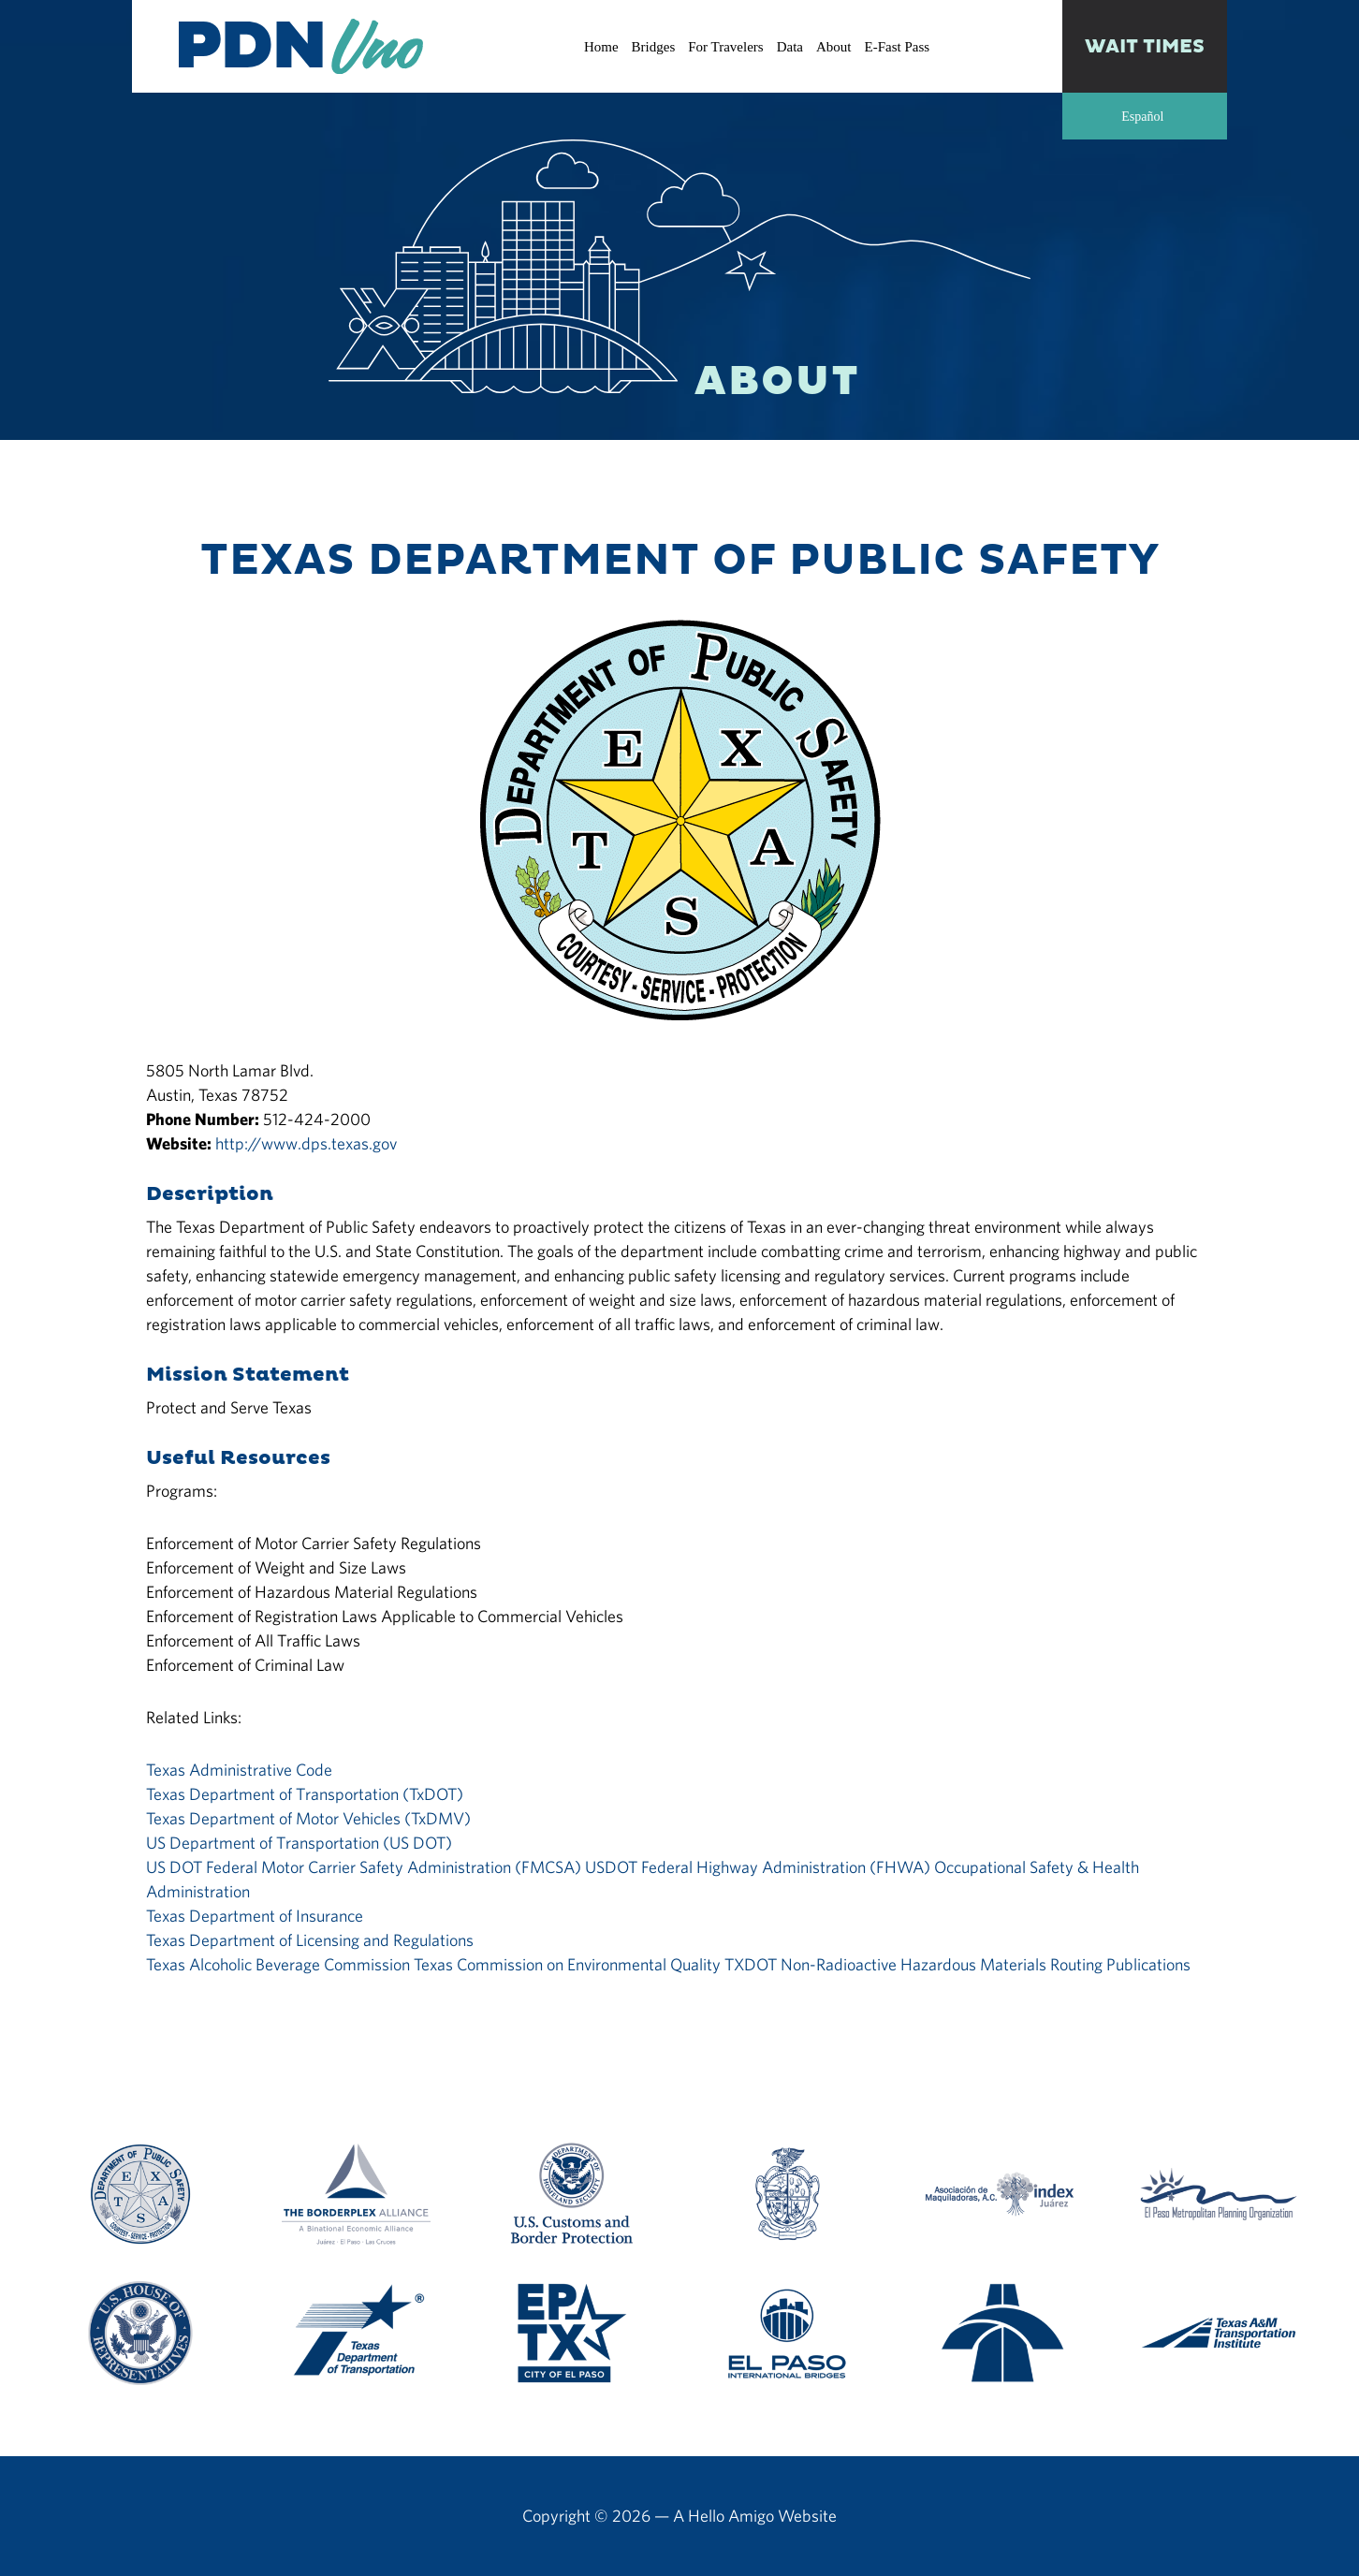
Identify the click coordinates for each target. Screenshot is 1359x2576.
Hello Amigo (731, 2515)
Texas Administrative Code (239, 1769)
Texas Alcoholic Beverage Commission (278, 1964)
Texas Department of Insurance (254, 1915)
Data (790, 46)
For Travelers (725, 46)
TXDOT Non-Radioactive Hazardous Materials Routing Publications (957, 1964)
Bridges (654, 46)
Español (1142, 117)
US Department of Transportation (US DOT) (299, 1842)
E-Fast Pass (896, 46)
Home (601, 46)
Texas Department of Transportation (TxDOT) (304, 1794)
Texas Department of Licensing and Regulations (310, 1940)
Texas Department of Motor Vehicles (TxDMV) (308, 1818)
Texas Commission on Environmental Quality (567, 1964)
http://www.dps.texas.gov (306, 1143)
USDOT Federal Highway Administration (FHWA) (757, 1867)
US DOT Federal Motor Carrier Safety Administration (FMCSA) (363, 1867)
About (834, 46)
